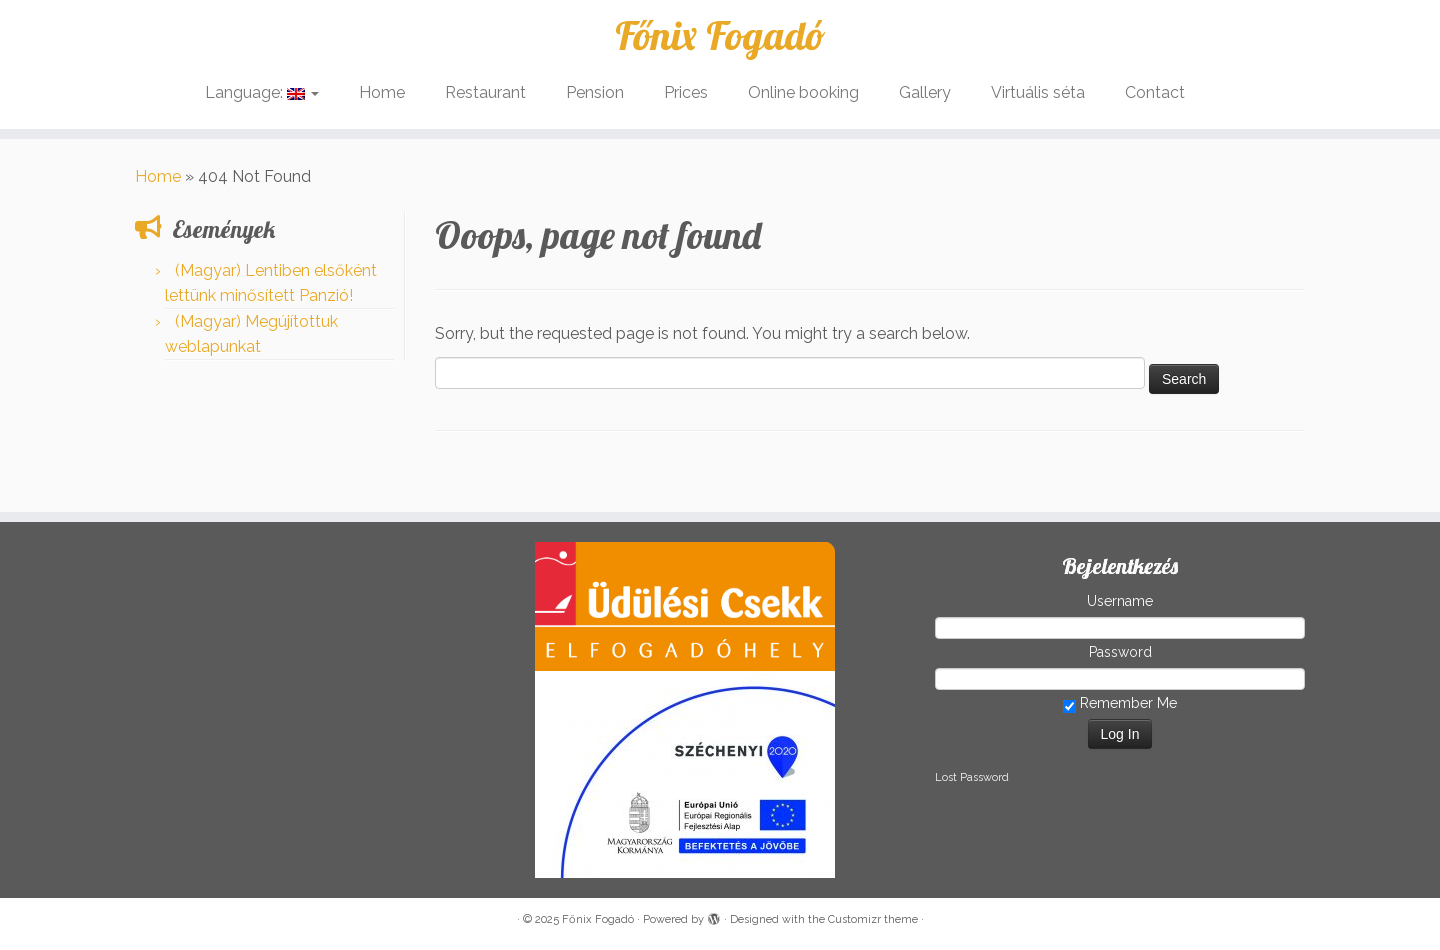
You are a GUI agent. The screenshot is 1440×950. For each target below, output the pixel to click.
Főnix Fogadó (720, 35)
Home (382, 92)
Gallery (925, 92)
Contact (1155, 92)
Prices (686, 92)
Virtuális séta (1038, 92)
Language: (262, 92)
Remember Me (1120, 704)
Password (1120, 652)
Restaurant (485, 92)
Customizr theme (873, 919)
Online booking (803, 92)
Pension (595, 92)
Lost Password (972, 777)
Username (1120, 601)
